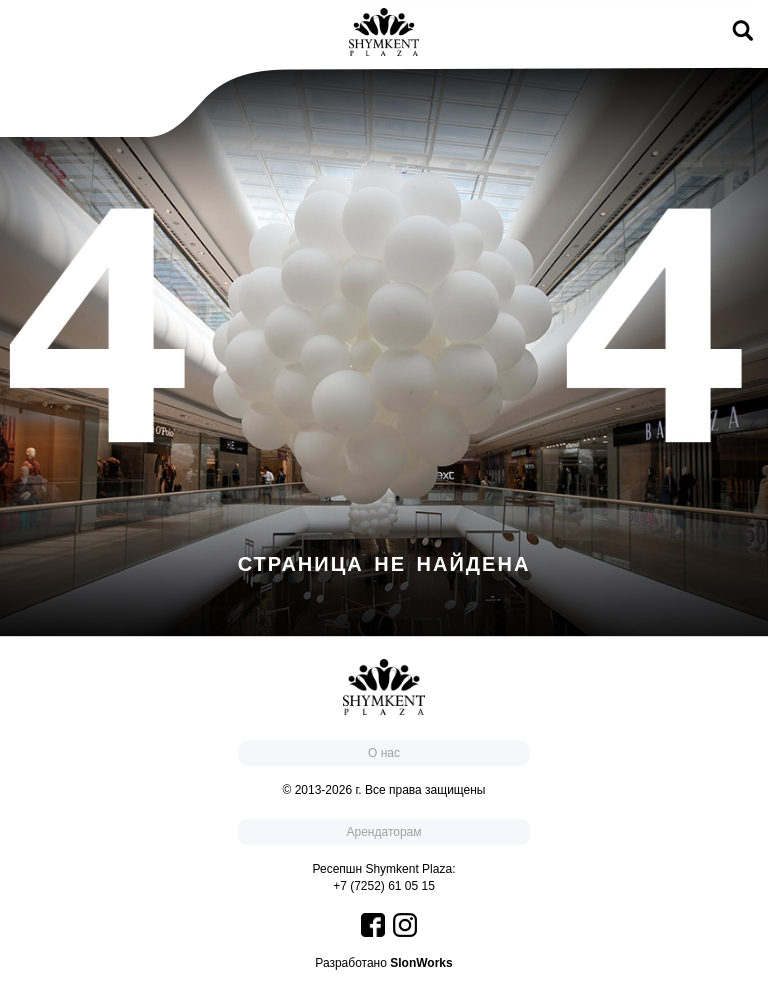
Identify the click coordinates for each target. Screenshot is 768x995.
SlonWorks (421, 963)
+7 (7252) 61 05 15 (384, 886)
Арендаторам (383, 832)
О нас (384, 753)
